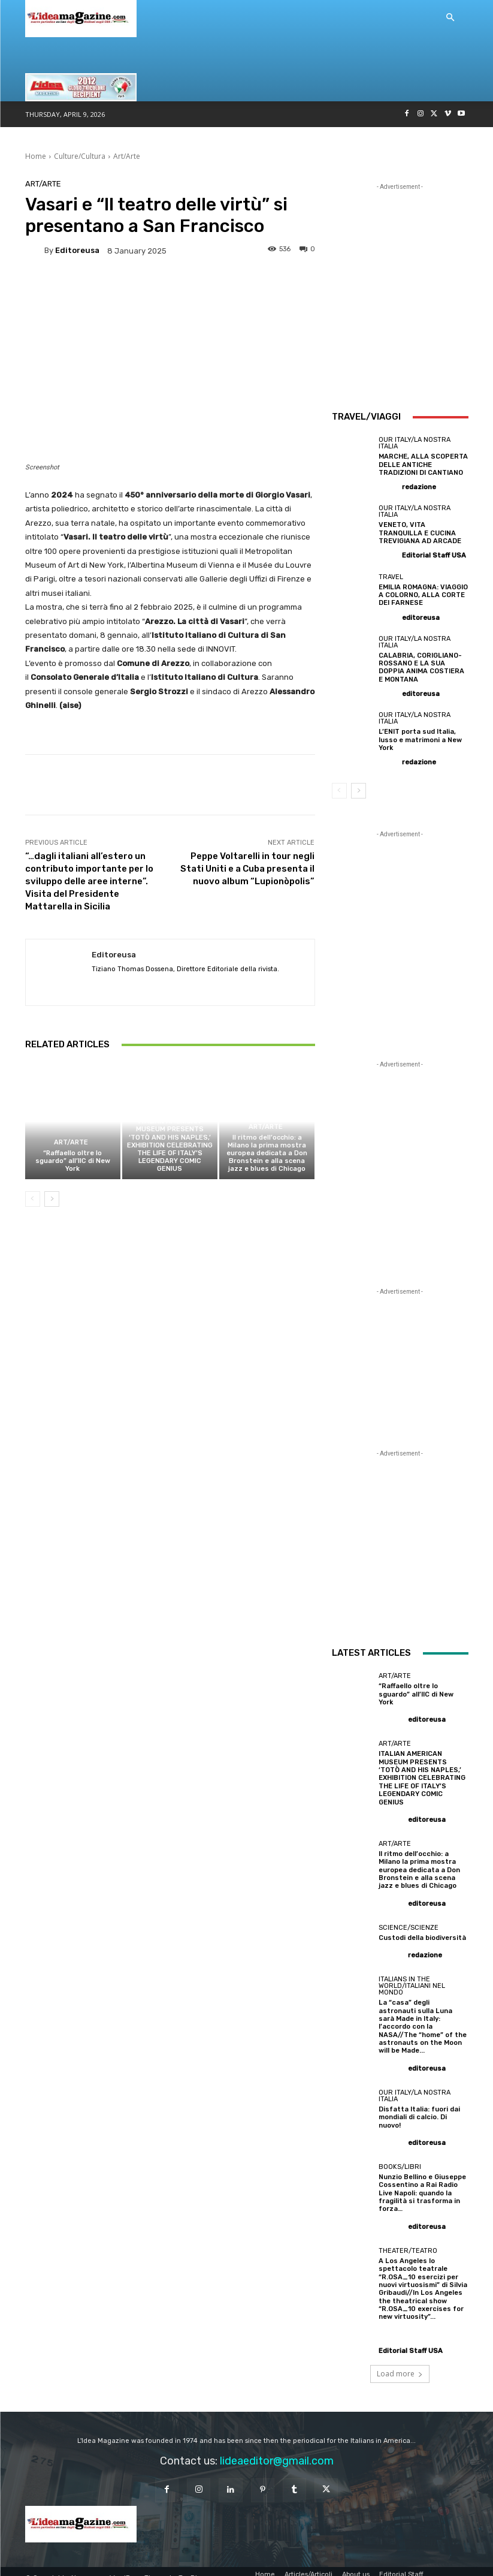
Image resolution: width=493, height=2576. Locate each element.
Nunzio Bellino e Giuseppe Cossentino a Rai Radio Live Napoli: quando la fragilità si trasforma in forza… (422, 2180)
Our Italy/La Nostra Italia (414, 443)
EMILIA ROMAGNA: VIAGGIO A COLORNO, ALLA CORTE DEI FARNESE (422, 593)
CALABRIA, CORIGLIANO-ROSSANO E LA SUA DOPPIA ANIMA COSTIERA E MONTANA (421, 666)
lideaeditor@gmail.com (277, 2447)
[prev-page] (32, 1199)
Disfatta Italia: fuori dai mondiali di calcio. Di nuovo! (419, 2104)
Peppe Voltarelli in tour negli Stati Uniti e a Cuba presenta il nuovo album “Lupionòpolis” (247, 869)
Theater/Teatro (408, 2237)
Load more (400, 2359)
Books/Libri (400, 2154)
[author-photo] (389, 486)
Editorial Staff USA (434, 555)
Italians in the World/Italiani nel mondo (412, 1982)
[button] (450, 18)
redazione (419, 487)
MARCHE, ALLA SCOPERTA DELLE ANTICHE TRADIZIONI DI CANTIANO (422, 464)
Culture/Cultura (79, 156)
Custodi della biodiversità (422, 1934)
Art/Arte (126, 156)
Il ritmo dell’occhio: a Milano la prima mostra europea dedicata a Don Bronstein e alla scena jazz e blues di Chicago (266, 1153)
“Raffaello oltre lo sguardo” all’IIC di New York (72, 1161)
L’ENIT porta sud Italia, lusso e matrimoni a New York (421, 738)
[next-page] (51, 1199)
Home (35, 156)
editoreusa (77, 250)
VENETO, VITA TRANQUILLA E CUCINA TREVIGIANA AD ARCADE (423, 532)
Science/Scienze (408, 1924)
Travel (391, 576)
